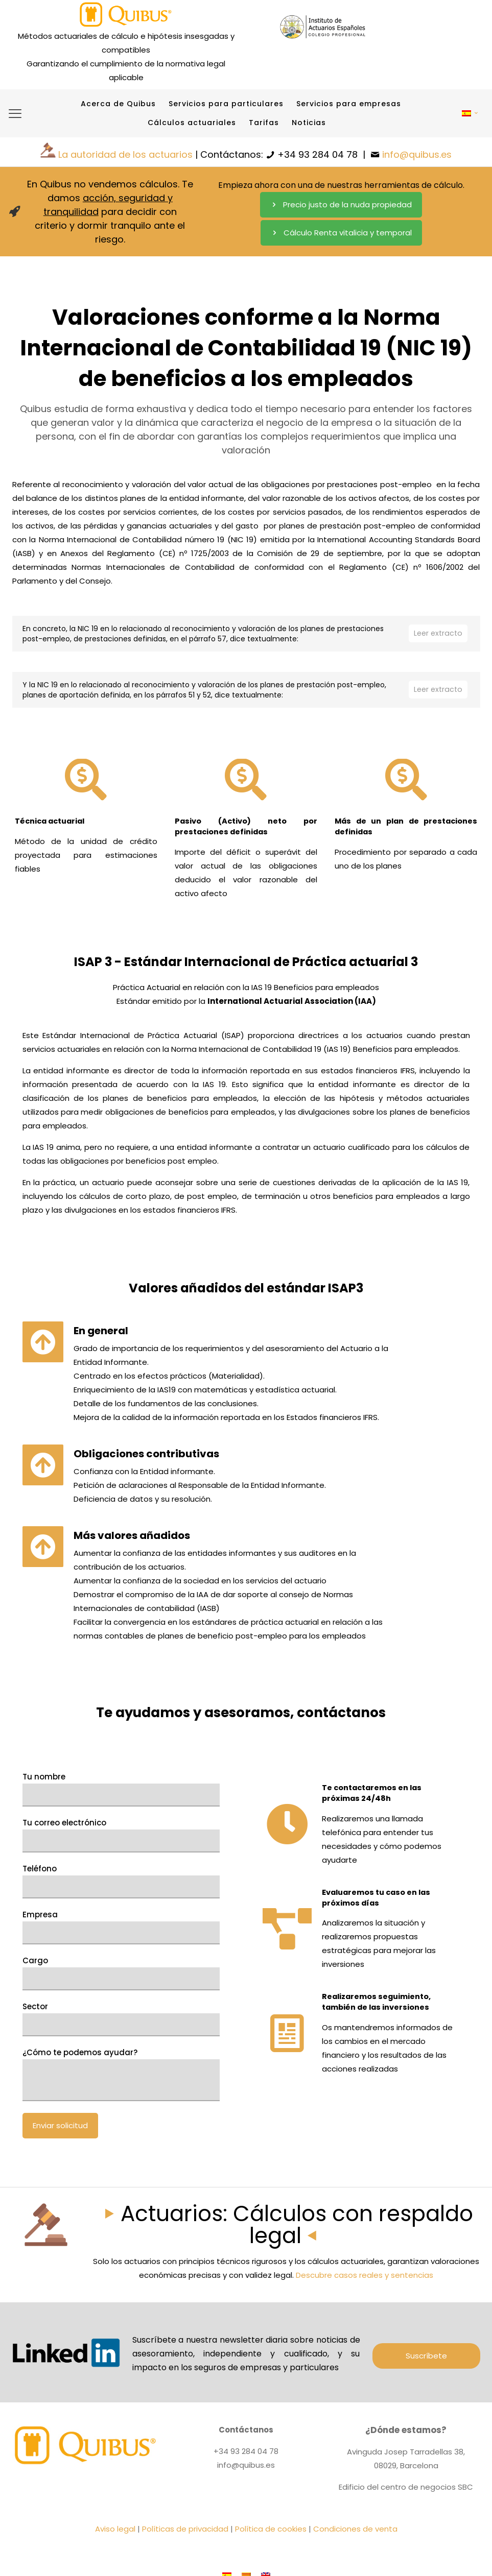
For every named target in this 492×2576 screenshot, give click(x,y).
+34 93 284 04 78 (317, 154)
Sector (121, 2163)
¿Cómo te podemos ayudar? (121, 2219)
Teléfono (121, 2025)
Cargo (121, 2117)
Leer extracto (436, 634)
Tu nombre (121, 1934)
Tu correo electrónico (121, 1979)
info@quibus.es (417, 154)
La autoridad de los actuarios (125, 154)
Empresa (121, 2071)
